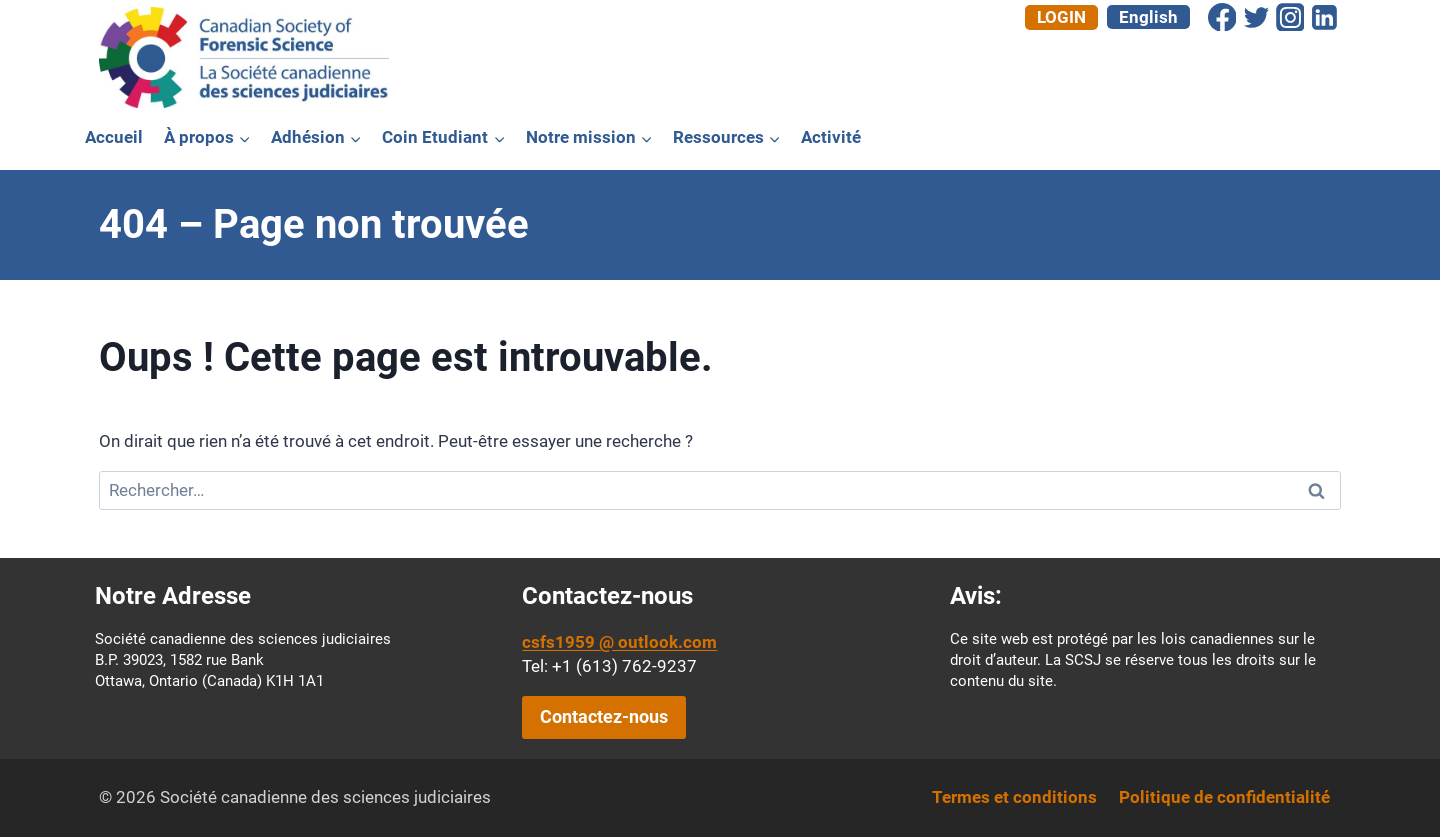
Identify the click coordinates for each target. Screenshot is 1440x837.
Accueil (114, 137)
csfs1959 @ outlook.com (619, 642)
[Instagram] (1290, 17)
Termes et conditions (1014, 797)
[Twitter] (1256, 17)
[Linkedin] (1324, 17)
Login (1061, 17)
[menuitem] (1148, 17)
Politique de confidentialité (1224, 797)
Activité (831, 137)
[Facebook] (1222, 17)
